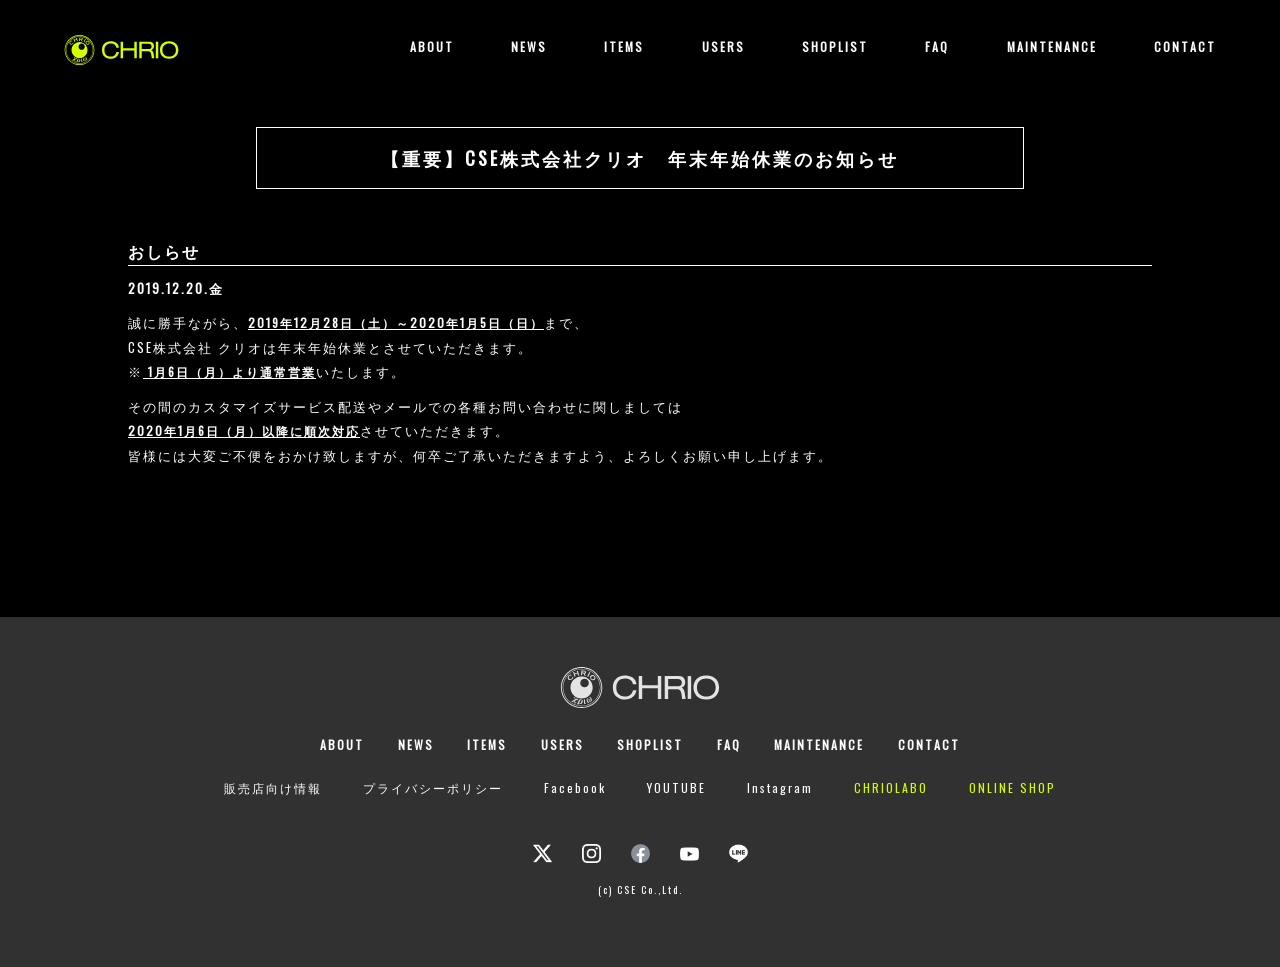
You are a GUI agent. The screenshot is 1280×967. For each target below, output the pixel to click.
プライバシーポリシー (433, 787)
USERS (723, 46)
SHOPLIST (835, 46)
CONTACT (1185, 46)
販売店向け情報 (273, 787)
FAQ (937, 46)
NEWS (529, 46)
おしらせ (164, 251)
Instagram (780, 787)
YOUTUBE (676, 787)
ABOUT (432, 46)
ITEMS (624, 46)
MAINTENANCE (1052, 46)
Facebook (575, 787)
